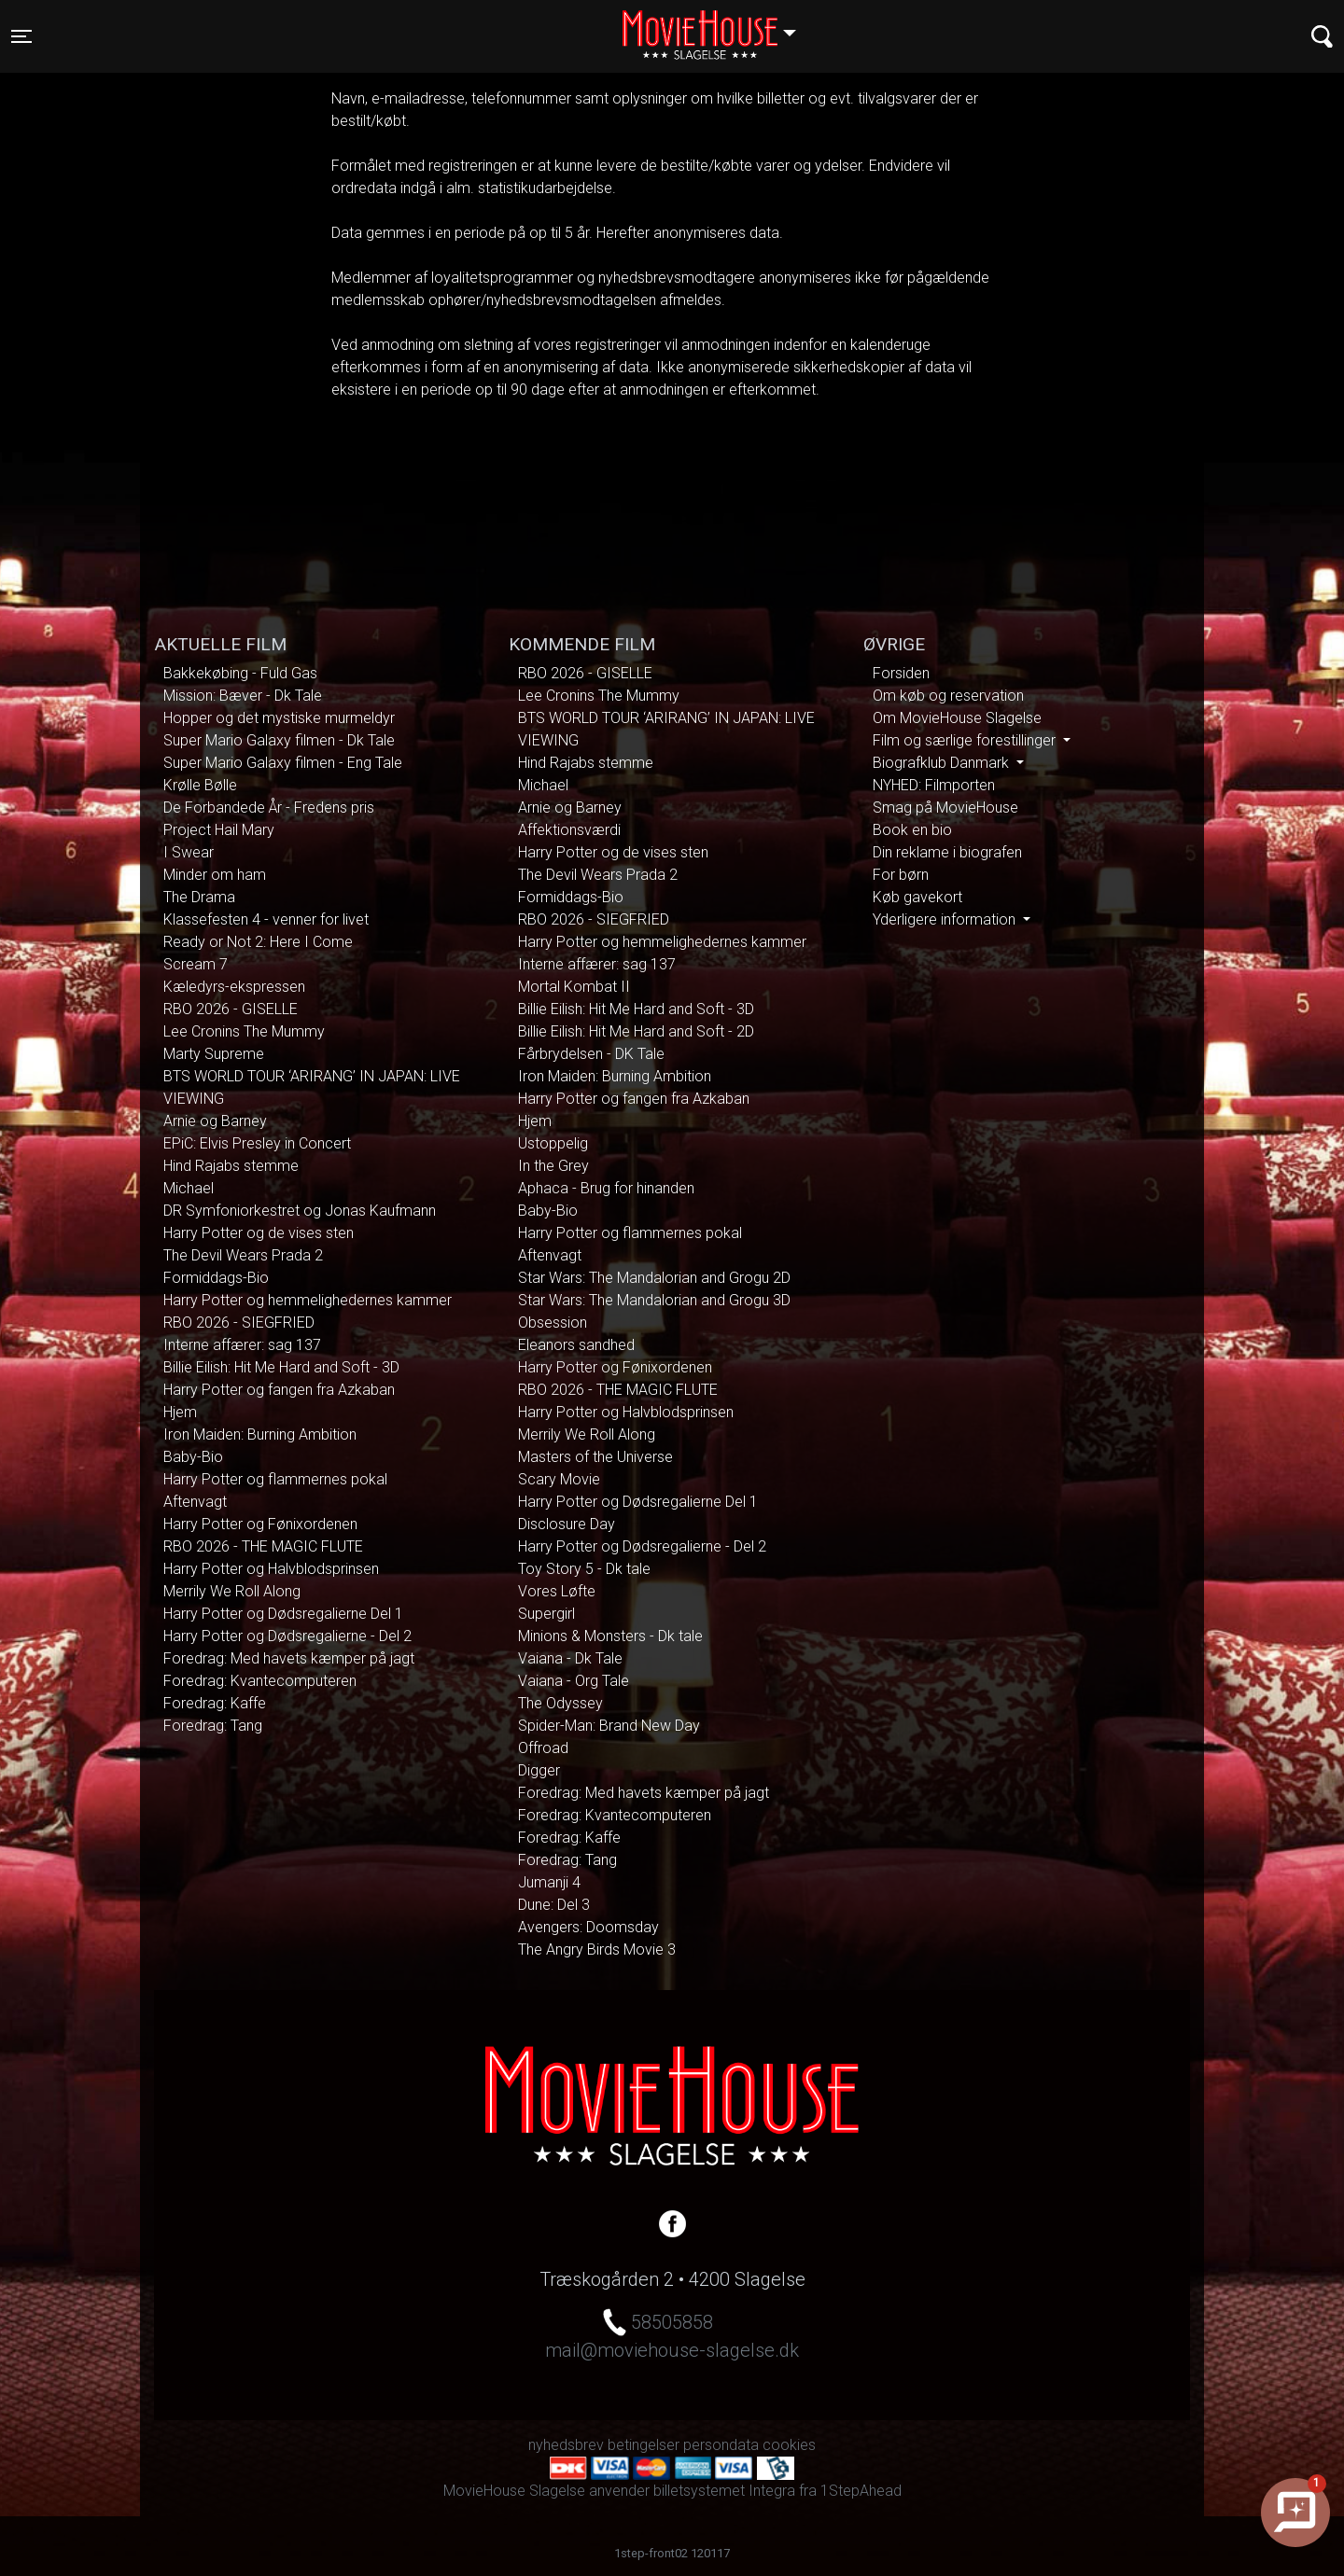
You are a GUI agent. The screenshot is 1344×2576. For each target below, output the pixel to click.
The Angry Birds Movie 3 (597, 1949)
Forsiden (901, 673)
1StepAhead (861, 2490)
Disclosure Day (566, 1524)
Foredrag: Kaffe (214, 1703)
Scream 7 (195, 964)
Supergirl (546, 1613)
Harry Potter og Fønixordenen (260, 1524)
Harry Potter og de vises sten (258, 1233)
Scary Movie (559, 1479)
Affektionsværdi (569, 830)
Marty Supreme (213, 1054)
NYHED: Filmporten (934, 785)
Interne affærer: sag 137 (242, 1345)
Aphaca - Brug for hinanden (606, 1188)
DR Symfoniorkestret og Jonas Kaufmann (299, 1210)
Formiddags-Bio (216, 1278)
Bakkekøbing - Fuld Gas (240, 673)
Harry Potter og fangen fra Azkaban (279, 1390)
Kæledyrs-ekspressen (234, 987)
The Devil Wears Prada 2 (243, 1255)
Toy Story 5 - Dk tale (584, 1569)
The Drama (199, 897)
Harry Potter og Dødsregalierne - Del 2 (287, 1636)
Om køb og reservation (948, 695)
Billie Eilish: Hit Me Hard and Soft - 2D (636, 1031)
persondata (721, 2445)
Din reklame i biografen (947, 852)
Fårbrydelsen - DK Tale (591, 1054)
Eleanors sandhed (576, 1345)
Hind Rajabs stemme (231, 1166)
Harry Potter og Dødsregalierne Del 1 (283, 1613)
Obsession (552, 1322)
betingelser (643, 2445)
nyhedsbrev (566, 2445)
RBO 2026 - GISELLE (230, 1009)
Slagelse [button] (718, 25)
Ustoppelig (553, 1143)
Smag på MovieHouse (945, 807)
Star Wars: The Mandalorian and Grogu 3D (654, 1300)
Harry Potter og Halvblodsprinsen (271, 1569)
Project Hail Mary (218, 830)
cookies (789, 2445)
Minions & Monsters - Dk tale (610, 1636)
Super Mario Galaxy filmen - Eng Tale (282, 763)
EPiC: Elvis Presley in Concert (257, 1143)
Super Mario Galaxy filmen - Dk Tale (279, 740)
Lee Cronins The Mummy (244, 1031)
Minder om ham (214, 875)
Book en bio (912, 830)
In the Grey (553, 1166)
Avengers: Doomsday (588, 1927)
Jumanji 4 (549, 1882)
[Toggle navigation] (21, 36)
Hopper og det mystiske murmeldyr (279, 718)
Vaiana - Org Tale (573, 1681)
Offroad (543, 1748)
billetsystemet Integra (724, 2490)
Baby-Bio (193, 1457)
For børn (901, 875)
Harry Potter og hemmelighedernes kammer (307, 1300)
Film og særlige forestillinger (966, 740)
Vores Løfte (556, 1591)
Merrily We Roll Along (232, 1591)
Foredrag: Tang (212, 1725)
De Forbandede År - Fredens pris (268, 807)
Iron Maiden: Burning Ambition (260, 1434)
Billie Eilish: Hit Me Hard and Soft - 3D (281, 1367)
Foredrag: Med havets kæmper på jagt (288, 1658)
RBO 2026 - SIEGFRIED (239, 1322)
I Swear (188, 852)
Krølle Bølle (200, 785)
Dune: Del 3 (554, 1905)
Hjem (180, 1412)
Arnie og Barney (215, 1121)
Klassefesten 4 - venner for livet (266, 919)
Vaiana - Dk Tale (570, 1658)
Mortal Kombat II (574, 987)
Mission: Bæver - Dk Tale (242, 695)
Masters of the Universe (595, 1457)
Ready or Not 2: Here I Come (258, 942)
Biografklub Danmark (943, 763)
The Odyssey (560, 1703)
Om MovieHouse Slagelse (957, 718)
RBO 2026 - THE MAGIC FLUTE (263, 1546)
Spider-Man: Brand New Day (609, 1725)
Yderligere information (946, 919)
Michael (188, 1188)
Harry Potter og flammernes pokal (275, 1479)
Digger (539, 1770)
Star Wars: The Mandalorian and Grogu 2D (654, 1278)
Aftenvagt (195, 1502)
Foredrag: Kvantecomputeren (260, 1681)
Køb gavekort (917, 897)
